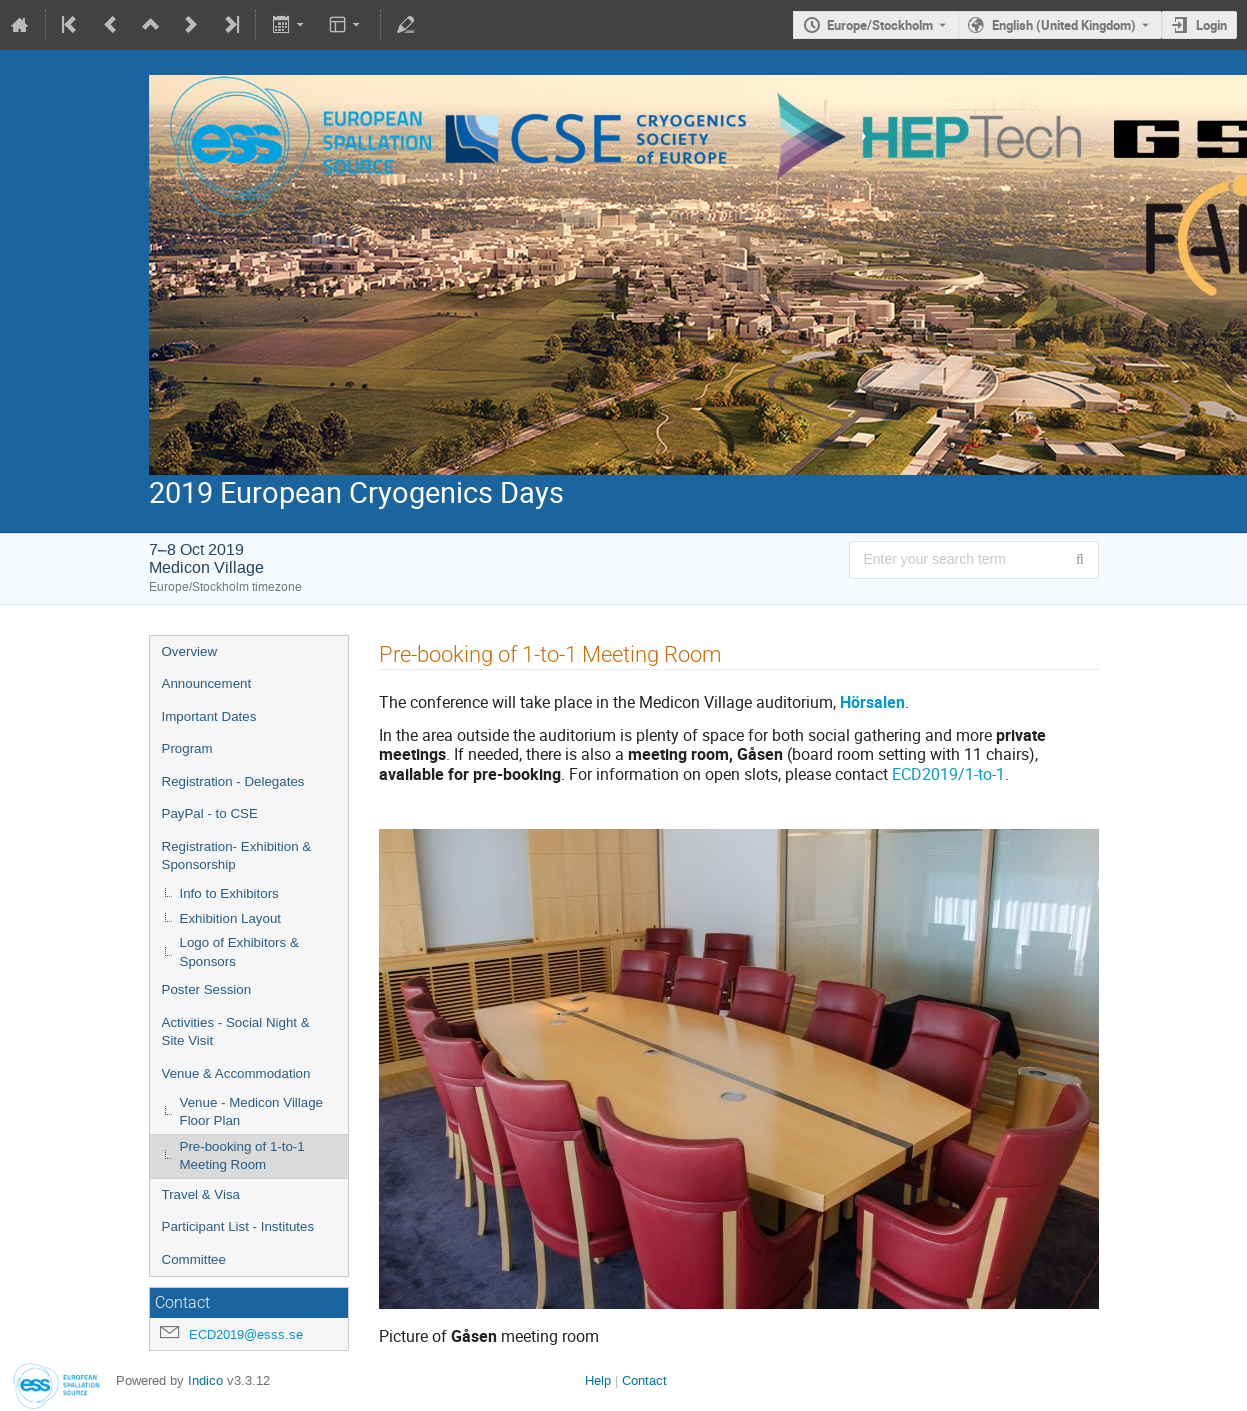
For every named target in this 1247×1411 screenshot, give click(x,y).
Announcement (207, 683)
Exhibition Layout (231, 918)
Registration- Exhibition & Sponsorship (237, 856)
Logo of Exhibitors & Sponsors (239, 952)
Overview (190, 651)
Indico (205, 1380)
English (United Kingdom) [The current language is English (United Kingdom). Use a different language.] (1064, 25)
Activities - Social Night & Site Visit (236, 1032)
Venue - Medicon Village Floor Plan (252, 1112)
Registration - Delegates (233, 781)
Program (187, 748)
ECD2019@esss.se (246, 1334)
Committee (194, 1259)
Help (598, 1380)
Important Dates (209, 716)
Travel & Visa (201, 1194)
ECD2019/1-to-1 (948, 774)
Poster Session (207, 989)
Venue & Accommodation (236, 1073)
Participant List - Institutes (238, 1226)
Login (1211, 25)
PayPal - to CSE (210, 813)
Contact (644, 1380)
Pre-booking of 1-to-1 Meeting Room (242, 1156)
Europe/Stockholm (880, 25)
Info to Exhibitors (229, 893)
